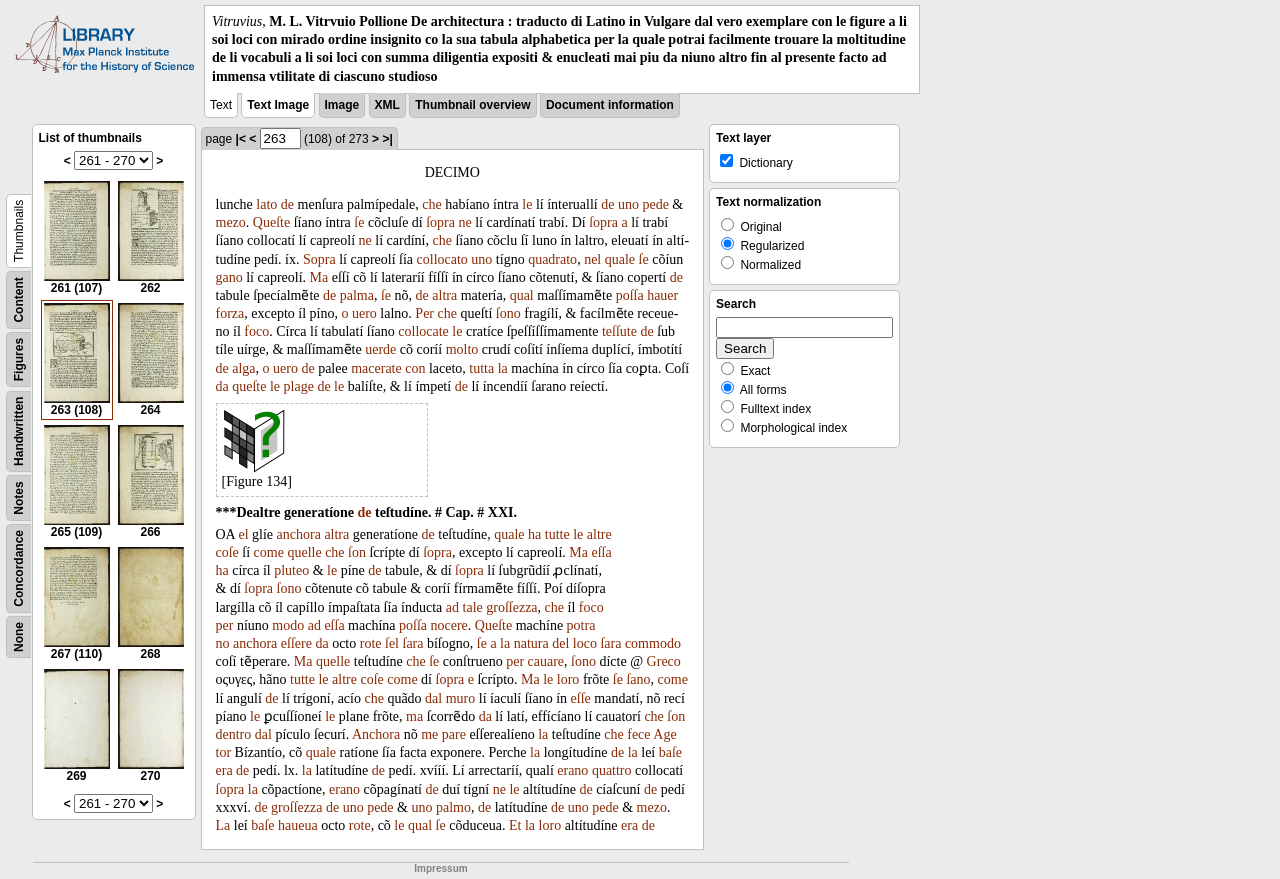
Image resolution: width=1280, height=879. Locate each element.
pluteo (291, 570)
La (223, 825)
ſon (357, 552)
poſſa (630, 295)
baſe (670, 752)
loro (568, 679)
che (431, 204)
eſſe (581, 698)
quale (620, 259)
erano (572, 770)
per (225, 625)
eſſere (296, 643)
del (560, 643)
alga (243, 368)
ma (414, 716)
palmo (453, 807)
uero (364, 313)
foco (256, 331)
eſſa (601, 552)
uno (628, 204)
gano (229, 277)
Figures (19, 359)
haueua (298, 825)
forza (230, 313)
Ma (319, 277)
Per (424, 313)
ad (452, 607)
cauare (546, 661)
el (243, 534)
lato (266, 204)
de (287, 204)
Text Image (278, 105)
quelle (304, 552)
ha (534, 534)
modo (288, 625)
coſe (227, 552)
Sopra (319, 259)
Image (342, 105)
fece (638, 734)
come (269, 552)
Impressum (440, 868)
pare (454, 734)
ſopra (440, 222)
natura (531, 643)
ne (465, 222)
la (503, 368)
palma (357, 295)
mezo (231, 222)
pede (655, 204)
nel (592, 259)
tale (473, 607)
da (222, 386)
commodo (653, 643)
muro (461, 698)
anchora (299, 534)
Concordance (19, 568)
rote (371, 643)
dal (433, 698)
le (527, 204)
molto (462, 349)
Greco (664, 661)
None (19, 637)
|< (241, 139)
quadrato (552, 259)
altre (599, 534)
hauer (662, 295)
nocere (449, 625)
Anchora (376, 734)
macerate (376, 368)
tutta (481, 368)
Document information (610, 105)
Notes (19, 497)
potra (581, 625)
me (429, 734)
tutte (557, 534)
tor (224, 752)
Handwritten (19, 430)
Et (515, 825)
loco (585, 643)
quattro (612, 770)
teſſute (619, 331)
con (415, 368)
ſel (392, 643)
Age (664, 734)
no (223, 643)
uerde (380, 349)
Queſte (271, 222)
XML (387, 105)
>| (387, 139)
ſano (638, 679)
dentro (234, 734)
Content (19, 299)
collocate (423, 331)
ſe (359, 222)
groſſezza (511, 607)
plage (299, 386)
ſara (413, 643)
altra (444, 295)
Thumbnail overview (472, 105)
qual (522, 295)
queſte (249, 386)
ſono (508, 313)
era (224, 770)
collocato (442, 259)
